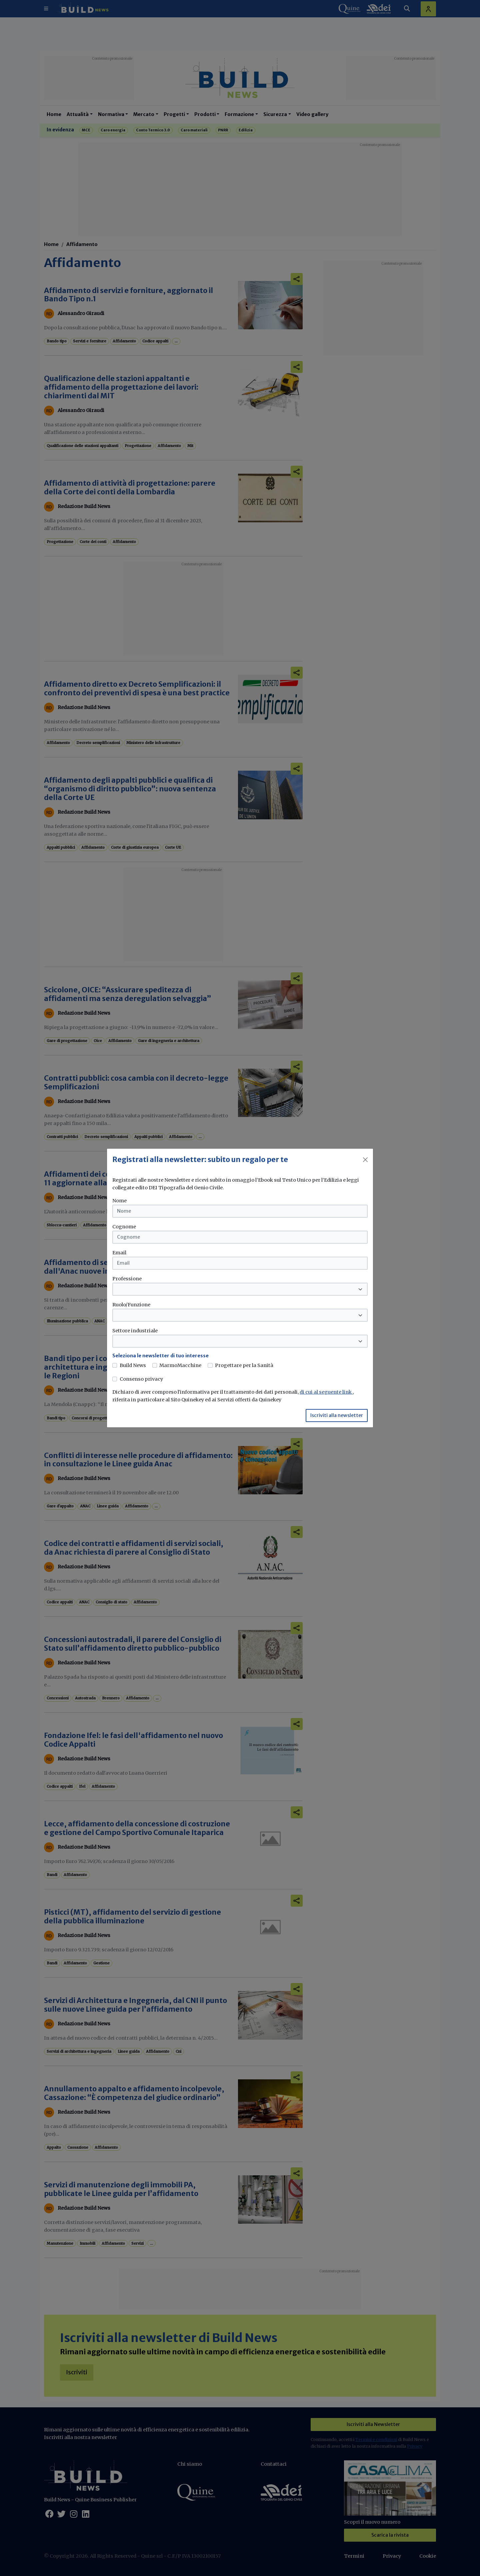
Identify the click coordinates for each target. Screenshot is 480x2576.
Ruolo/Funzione (131, 1305)
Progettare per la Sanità (244, 1365)
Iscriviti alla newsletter (336, 1415)
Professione (127, 1279)
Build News (133, 1365)
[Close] (365, 1160)
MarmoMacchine (180, 1365)
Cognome (124, 1227)
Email (119, 1253)
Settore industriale (135, 1331)
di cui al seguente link (326, 1392)
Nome (119, 1201)
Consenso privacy (141, 1379)
